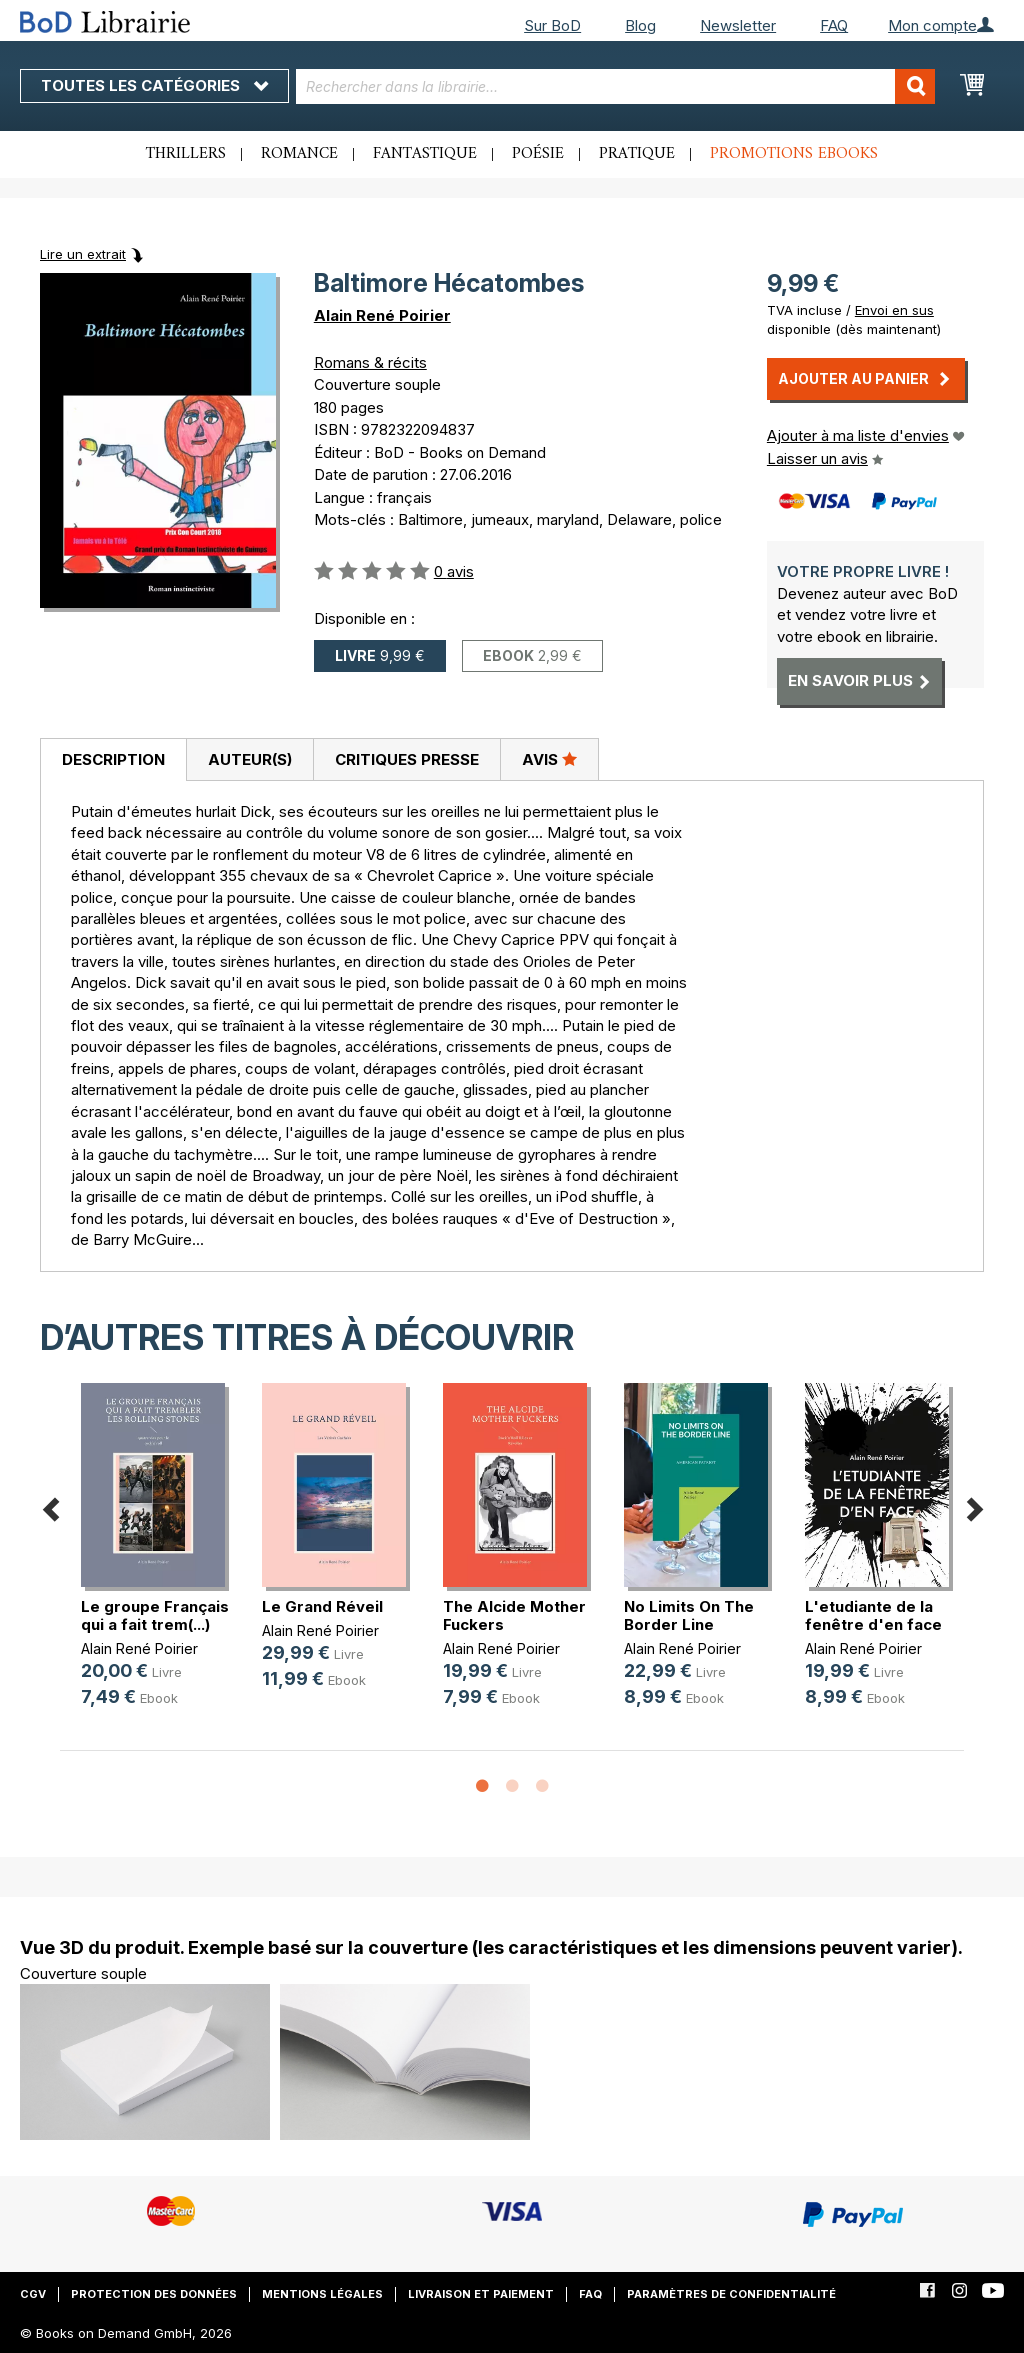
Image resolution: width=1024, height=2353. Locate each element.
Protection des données (154, 2294)
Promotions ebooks (794, 154)
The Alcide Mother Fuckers (514, 1615)
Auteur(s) (250, 759)
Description (113, 759)
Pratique (637, 154)
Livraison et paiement (481, 2294)
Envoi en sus (894, 310)
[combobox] (616, 86)
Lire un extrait (83, 254)
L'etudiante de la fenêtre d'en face (873, 1615)
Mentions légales (322, 2294)
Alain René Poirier (382, 315)
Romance (299, 154)
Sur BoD (552, 25)
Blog (640, 25)
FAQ (834, 25)
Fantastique (425, 154)
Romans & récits (370, 362)
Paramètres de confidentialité (731, 2294)
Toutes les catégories (154, 85)
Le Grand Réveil (322, 1606)
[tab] (113, 760)
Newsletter (738, 25)
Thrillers (186, 154)
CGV (33, 2294)
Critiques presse (407, 759)
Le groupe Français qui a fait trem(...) (155, 1615)
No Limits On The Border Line (689, 1615)
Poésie (538, 154)
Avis (549, 759)
